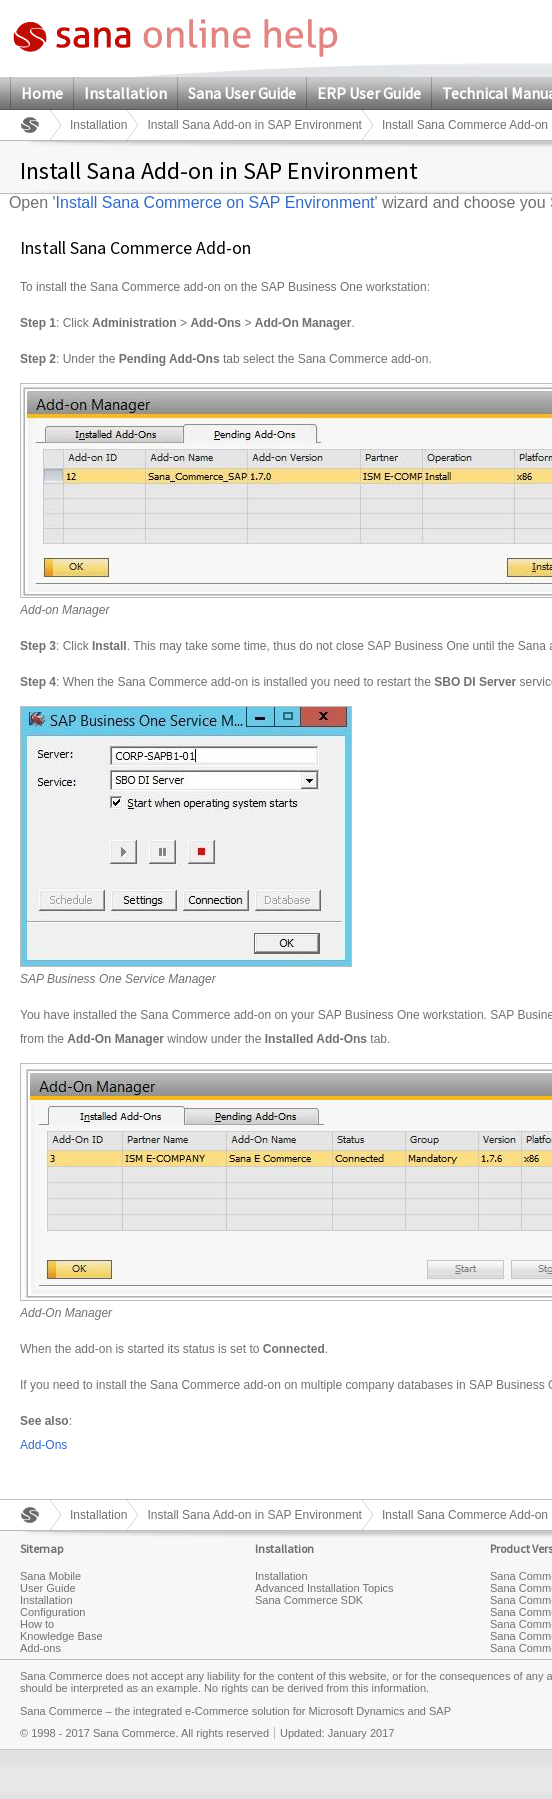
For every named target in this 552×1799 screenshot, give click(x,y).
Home (42, 93)
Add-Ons (43, 1445)
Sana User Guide (242, 93)
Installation (125, 93)
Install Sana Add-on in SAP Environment (254, 125)
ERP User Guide (369, 93)
